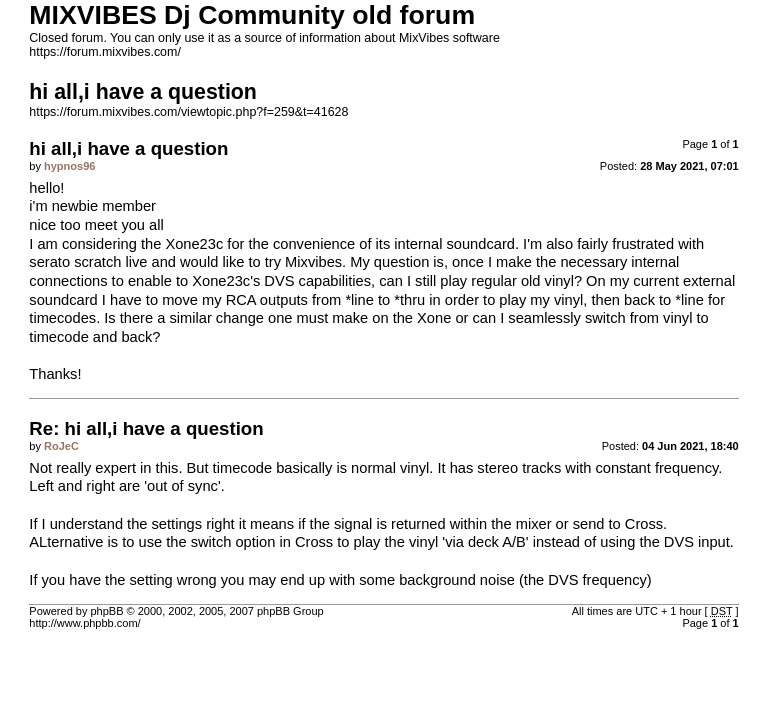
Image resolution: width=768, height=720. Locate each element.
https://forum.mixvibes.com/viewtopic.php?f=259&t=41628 (188, 112)
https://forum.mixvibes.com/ (105, 52)
